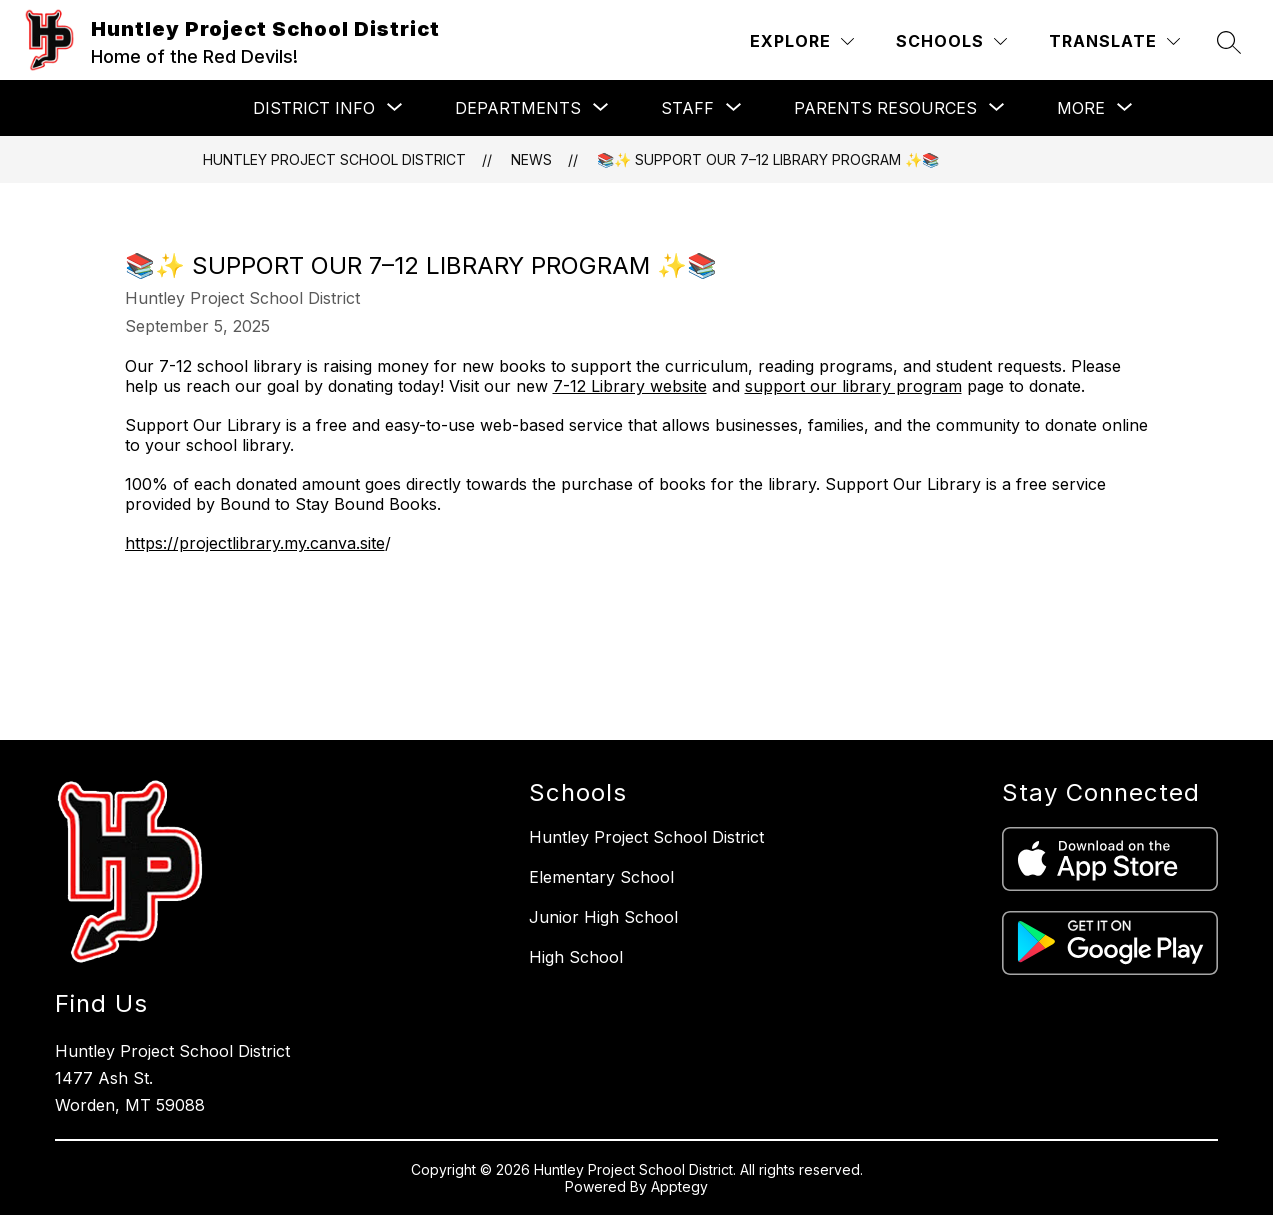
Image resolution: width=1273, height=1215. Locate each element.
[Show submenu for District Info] (314, 108)
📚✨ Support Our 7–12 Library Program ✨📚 (768, 159)
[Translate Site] (1114, 41)
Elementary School (601, 877)
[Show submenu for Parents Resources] (885, 108)
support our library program (853, 386)
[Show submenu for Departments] (518, 108)
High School (576, 957)
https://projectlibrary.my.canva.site (255, 543)
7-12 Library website (630, 386)
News (531, 159)
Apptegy (679, 1186)
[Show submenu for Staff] (687, 108)
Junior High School (603, 917)
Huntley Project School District (334, 159)
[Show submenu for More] (1081, 108)
